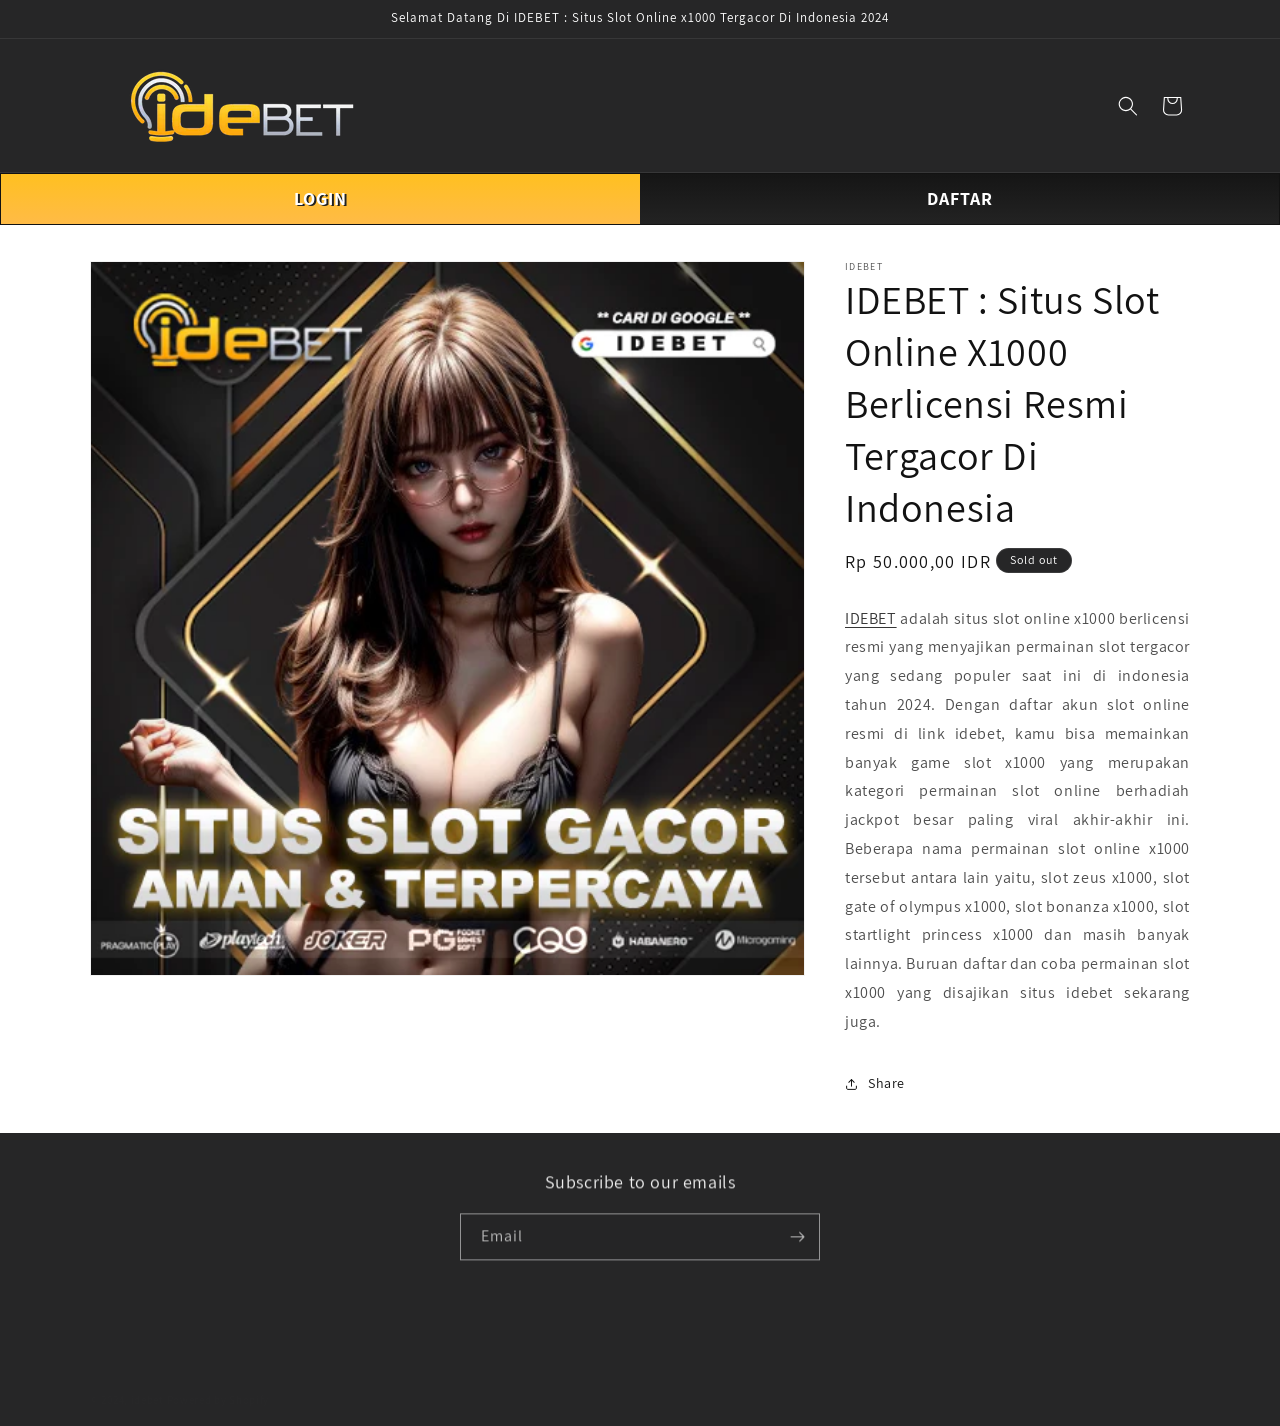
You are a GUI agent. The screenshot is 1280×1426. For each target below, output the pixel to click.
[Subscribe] (797, 1239)
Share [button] (875, 1083)
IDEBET (871, 618)
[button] (1128, 106)
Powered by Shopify (218, 1386)
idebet (147, 1386)
